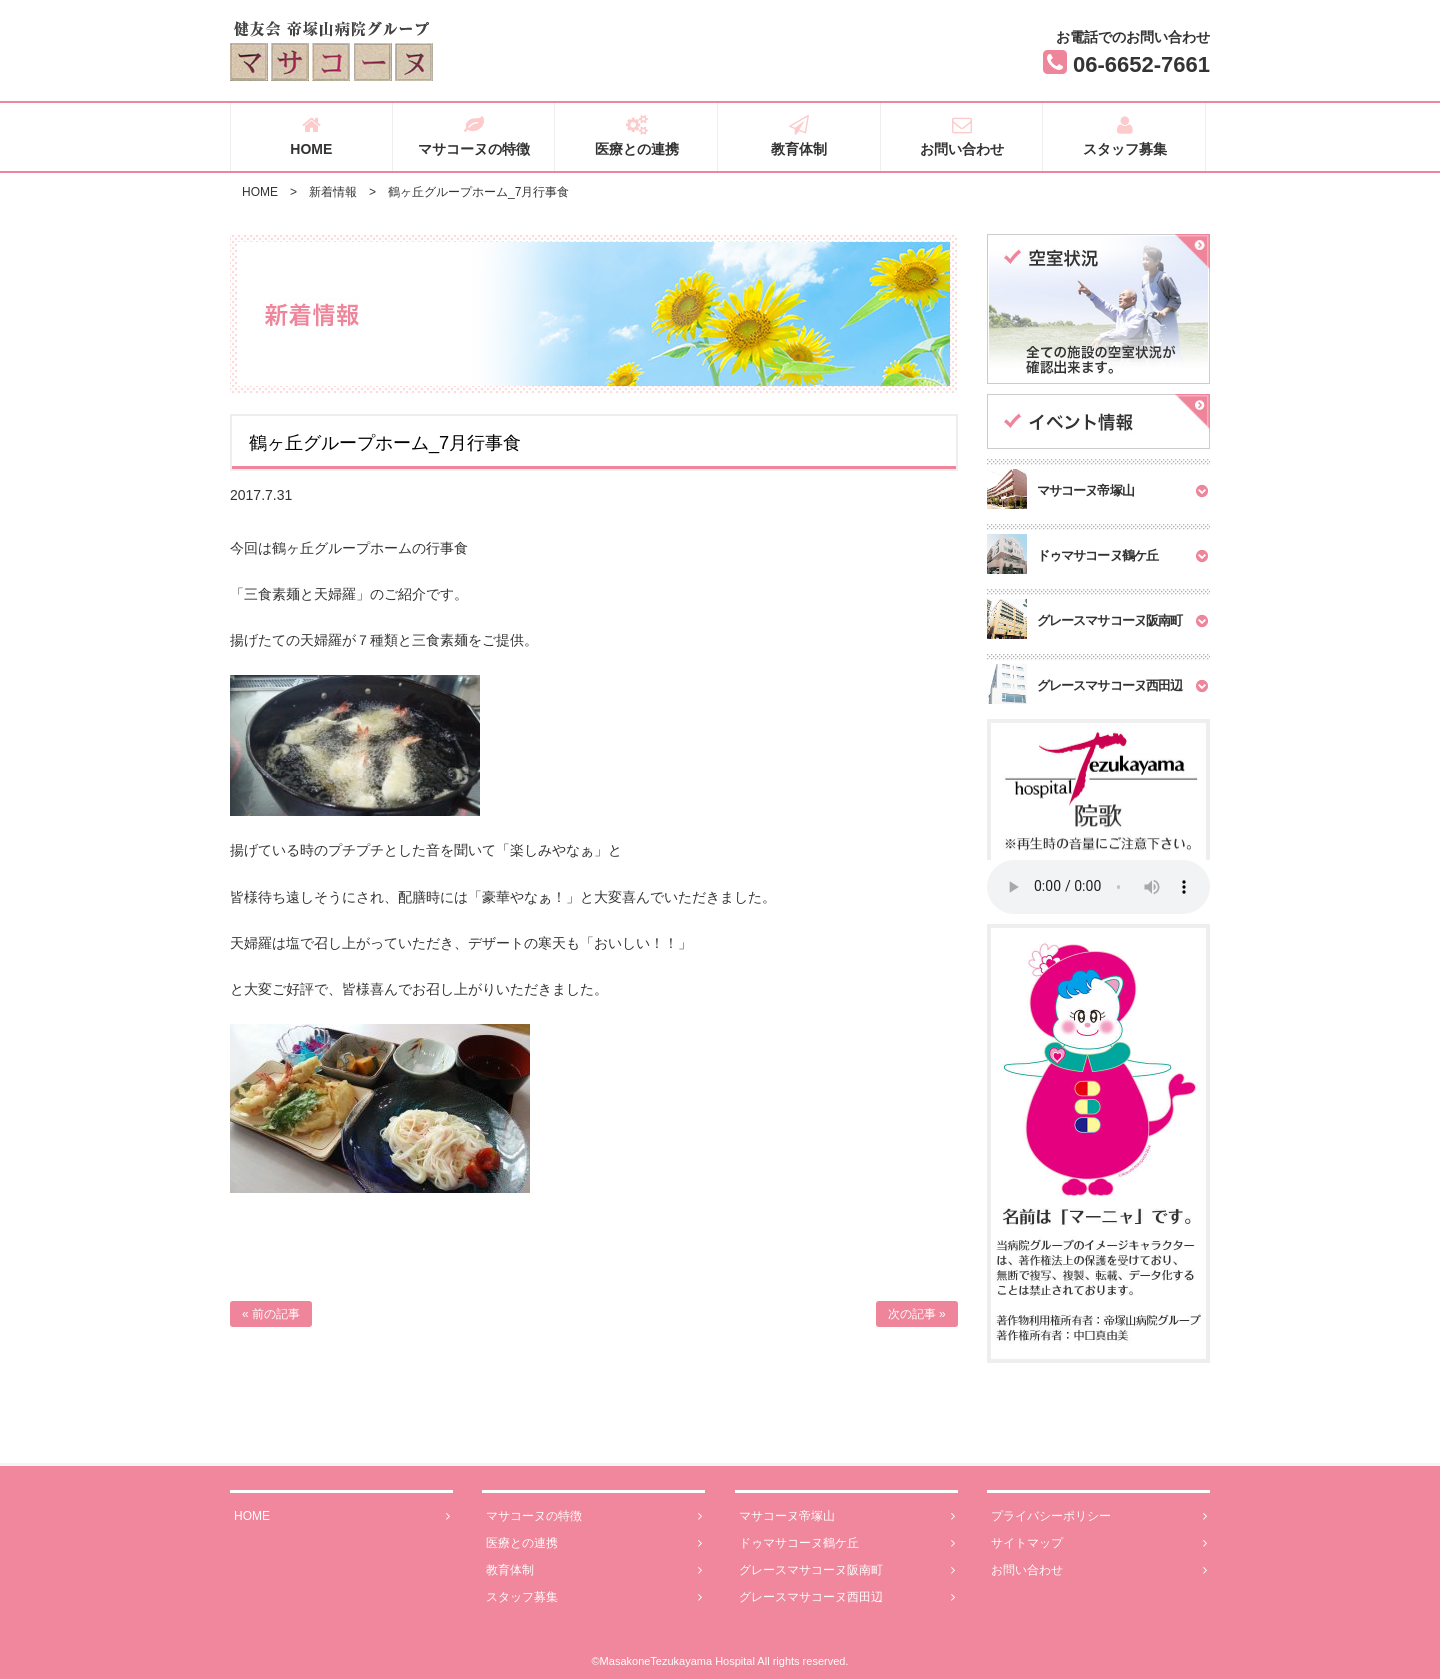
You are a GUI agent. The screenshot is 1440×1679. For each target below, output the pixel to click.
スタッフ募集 (1124, 136)
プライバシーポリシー (1099, 1516)
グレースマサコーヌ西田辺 (847, 1597)
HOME (311, 136)
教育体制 (799, 136)
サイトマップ (1099, 1543)
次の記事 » (917, 1314)
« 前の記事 (271, 1314)
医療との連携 (636, 136)
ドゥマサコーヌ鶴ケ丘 (847, 1543)
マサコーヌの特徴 (474, 136)
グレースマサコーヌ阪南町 (847, 1570)
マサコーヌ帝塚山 (847, 1516)
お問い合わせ (962, 136)
